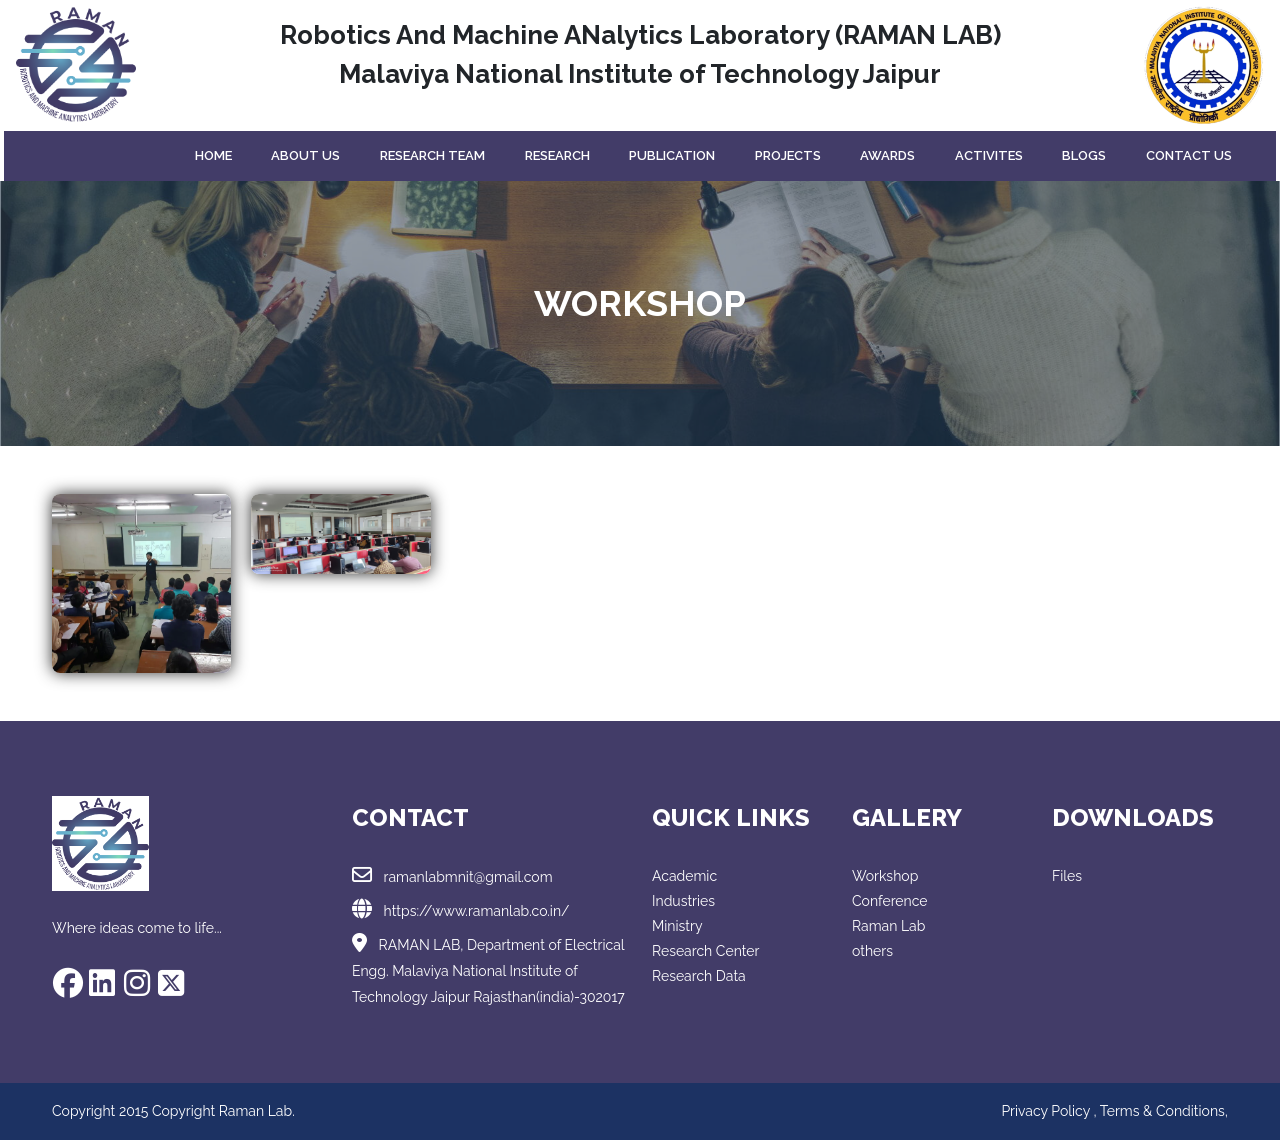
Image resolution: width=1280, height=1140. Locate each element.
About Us (305, 155)
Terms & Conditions (1162, 1111)
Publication (672, 155)
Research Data (699, 976)
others (872, 951)
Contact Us (1189, 155)
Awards (887, 155)
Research (557, 155)
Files (1067, 876)
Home (213, 155)
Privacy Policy (1047, 1111)
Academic (684, 876)
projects (788, 155)
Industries (683, 901)
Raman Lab (888, 926)
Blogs (1084, 155)
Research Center (705, 951)
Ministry (677, 926)
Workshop (885, 876)
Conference (890, 901)
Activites (989, 155)
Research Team (432, 155)
